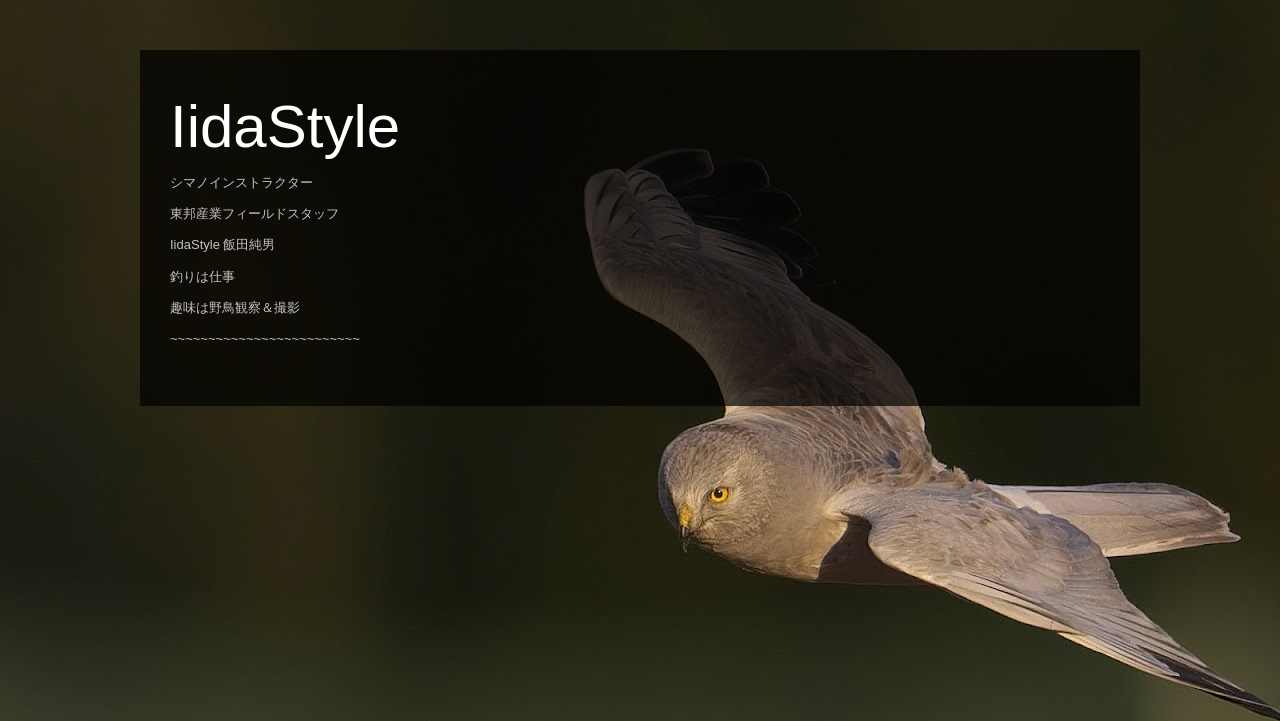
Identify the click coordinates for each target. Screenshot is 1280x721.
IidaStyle (285, 126)
